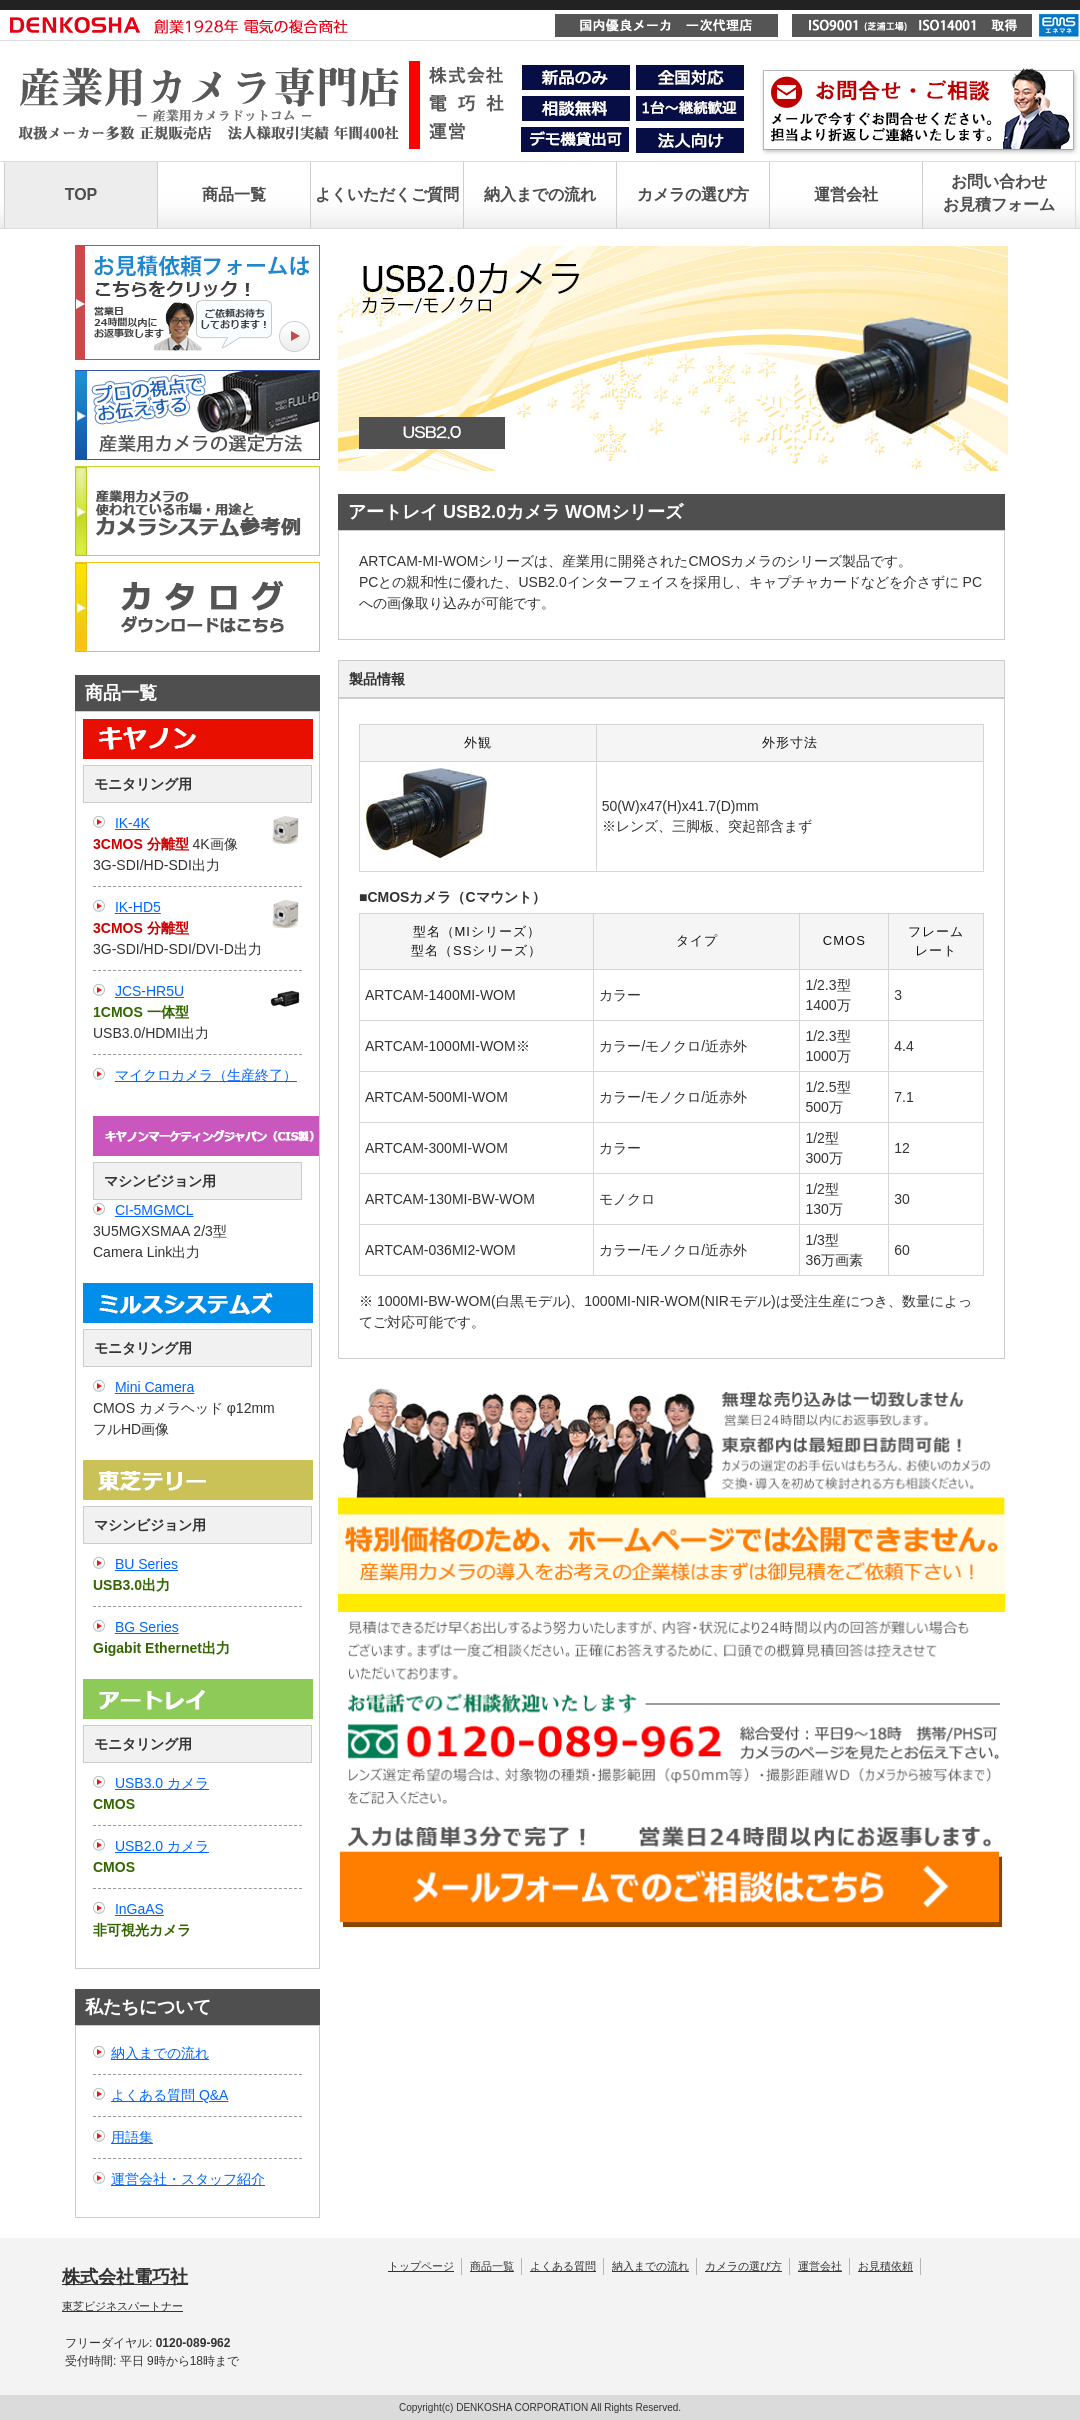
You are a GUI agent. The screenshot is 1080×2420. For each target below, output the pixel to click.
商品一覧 (234, 194)
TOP (81, 194)
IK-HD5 (138, 907)
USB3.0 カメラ (162, 1783)
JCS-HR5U (149, 991)
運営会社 (846, 194)
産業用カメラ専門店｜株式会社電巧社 (268, 118)
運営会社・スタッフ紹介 (188, 2179)
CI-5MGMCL (154, 1210)
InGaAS (139, 1909)
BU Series (146, 1564)
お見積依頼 (885, 2266)
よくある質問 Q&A (169, 2095)
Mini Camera (154, 1387)
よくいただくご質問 (387, 194)
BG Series (147, 1627)
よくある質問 (563, 2266)
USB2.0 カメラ (162, 1846)
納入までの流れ (540, 194)
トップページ (421, 2266)
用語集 (132, 2137)
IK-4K (132, 823)
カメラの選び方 (693, 194)
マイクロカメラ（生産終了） (206, 1075)
